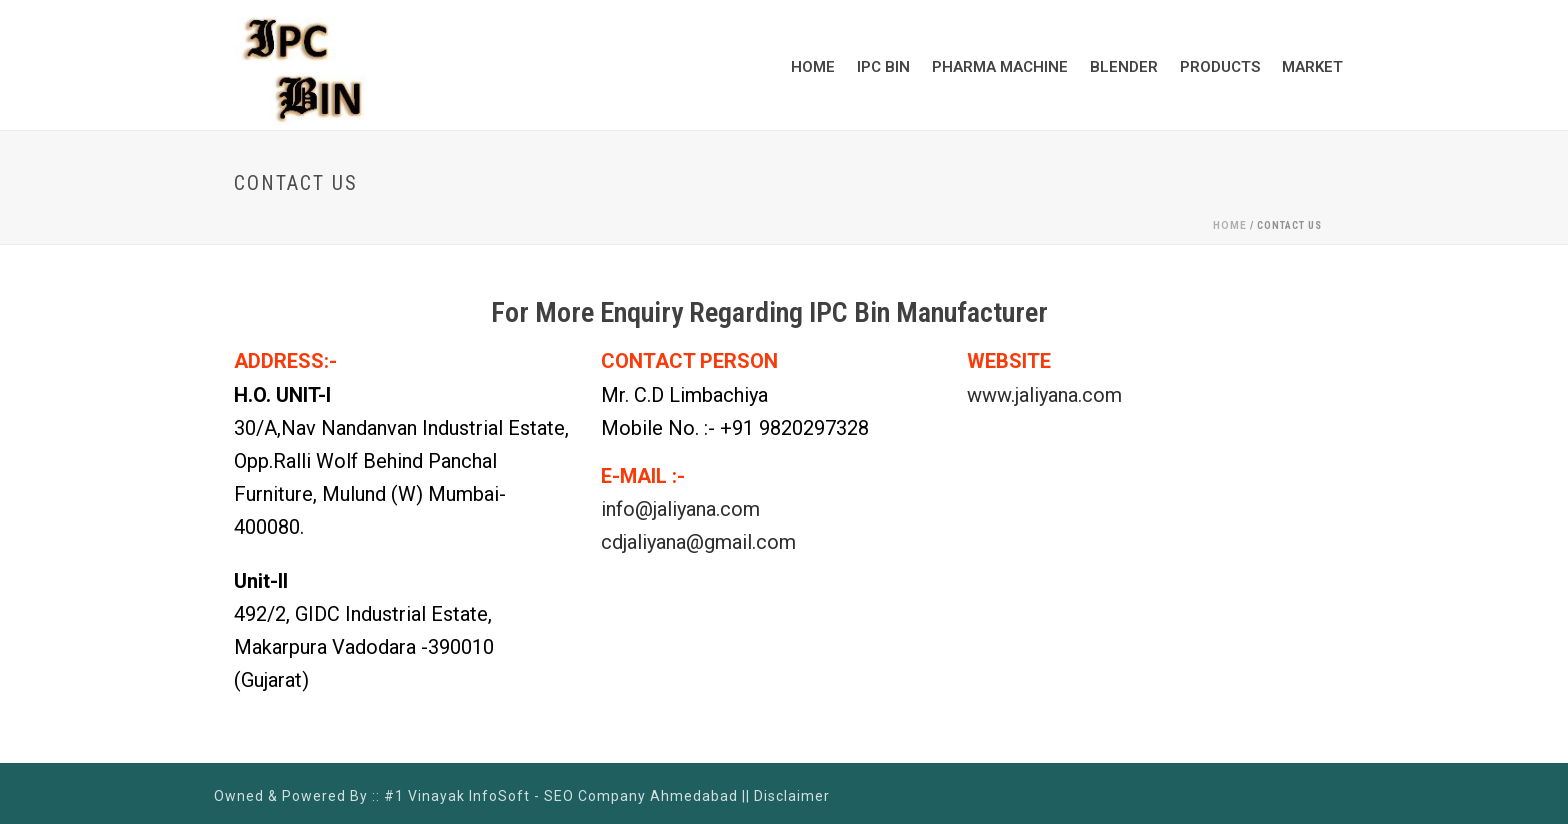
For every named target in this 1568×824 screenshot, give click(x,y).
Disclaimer (792, 796)
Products (1220, 67)
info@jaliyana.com (680, 509)
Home (813, 67)
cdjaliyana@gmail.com (698, 542)
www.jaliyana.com (1044, 395)
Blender (1124, 67)
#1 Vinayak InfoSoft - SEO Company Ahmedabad (561, 796)
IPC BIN (883, 67)
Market (1312, 67)
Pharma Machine (1000, 67)
